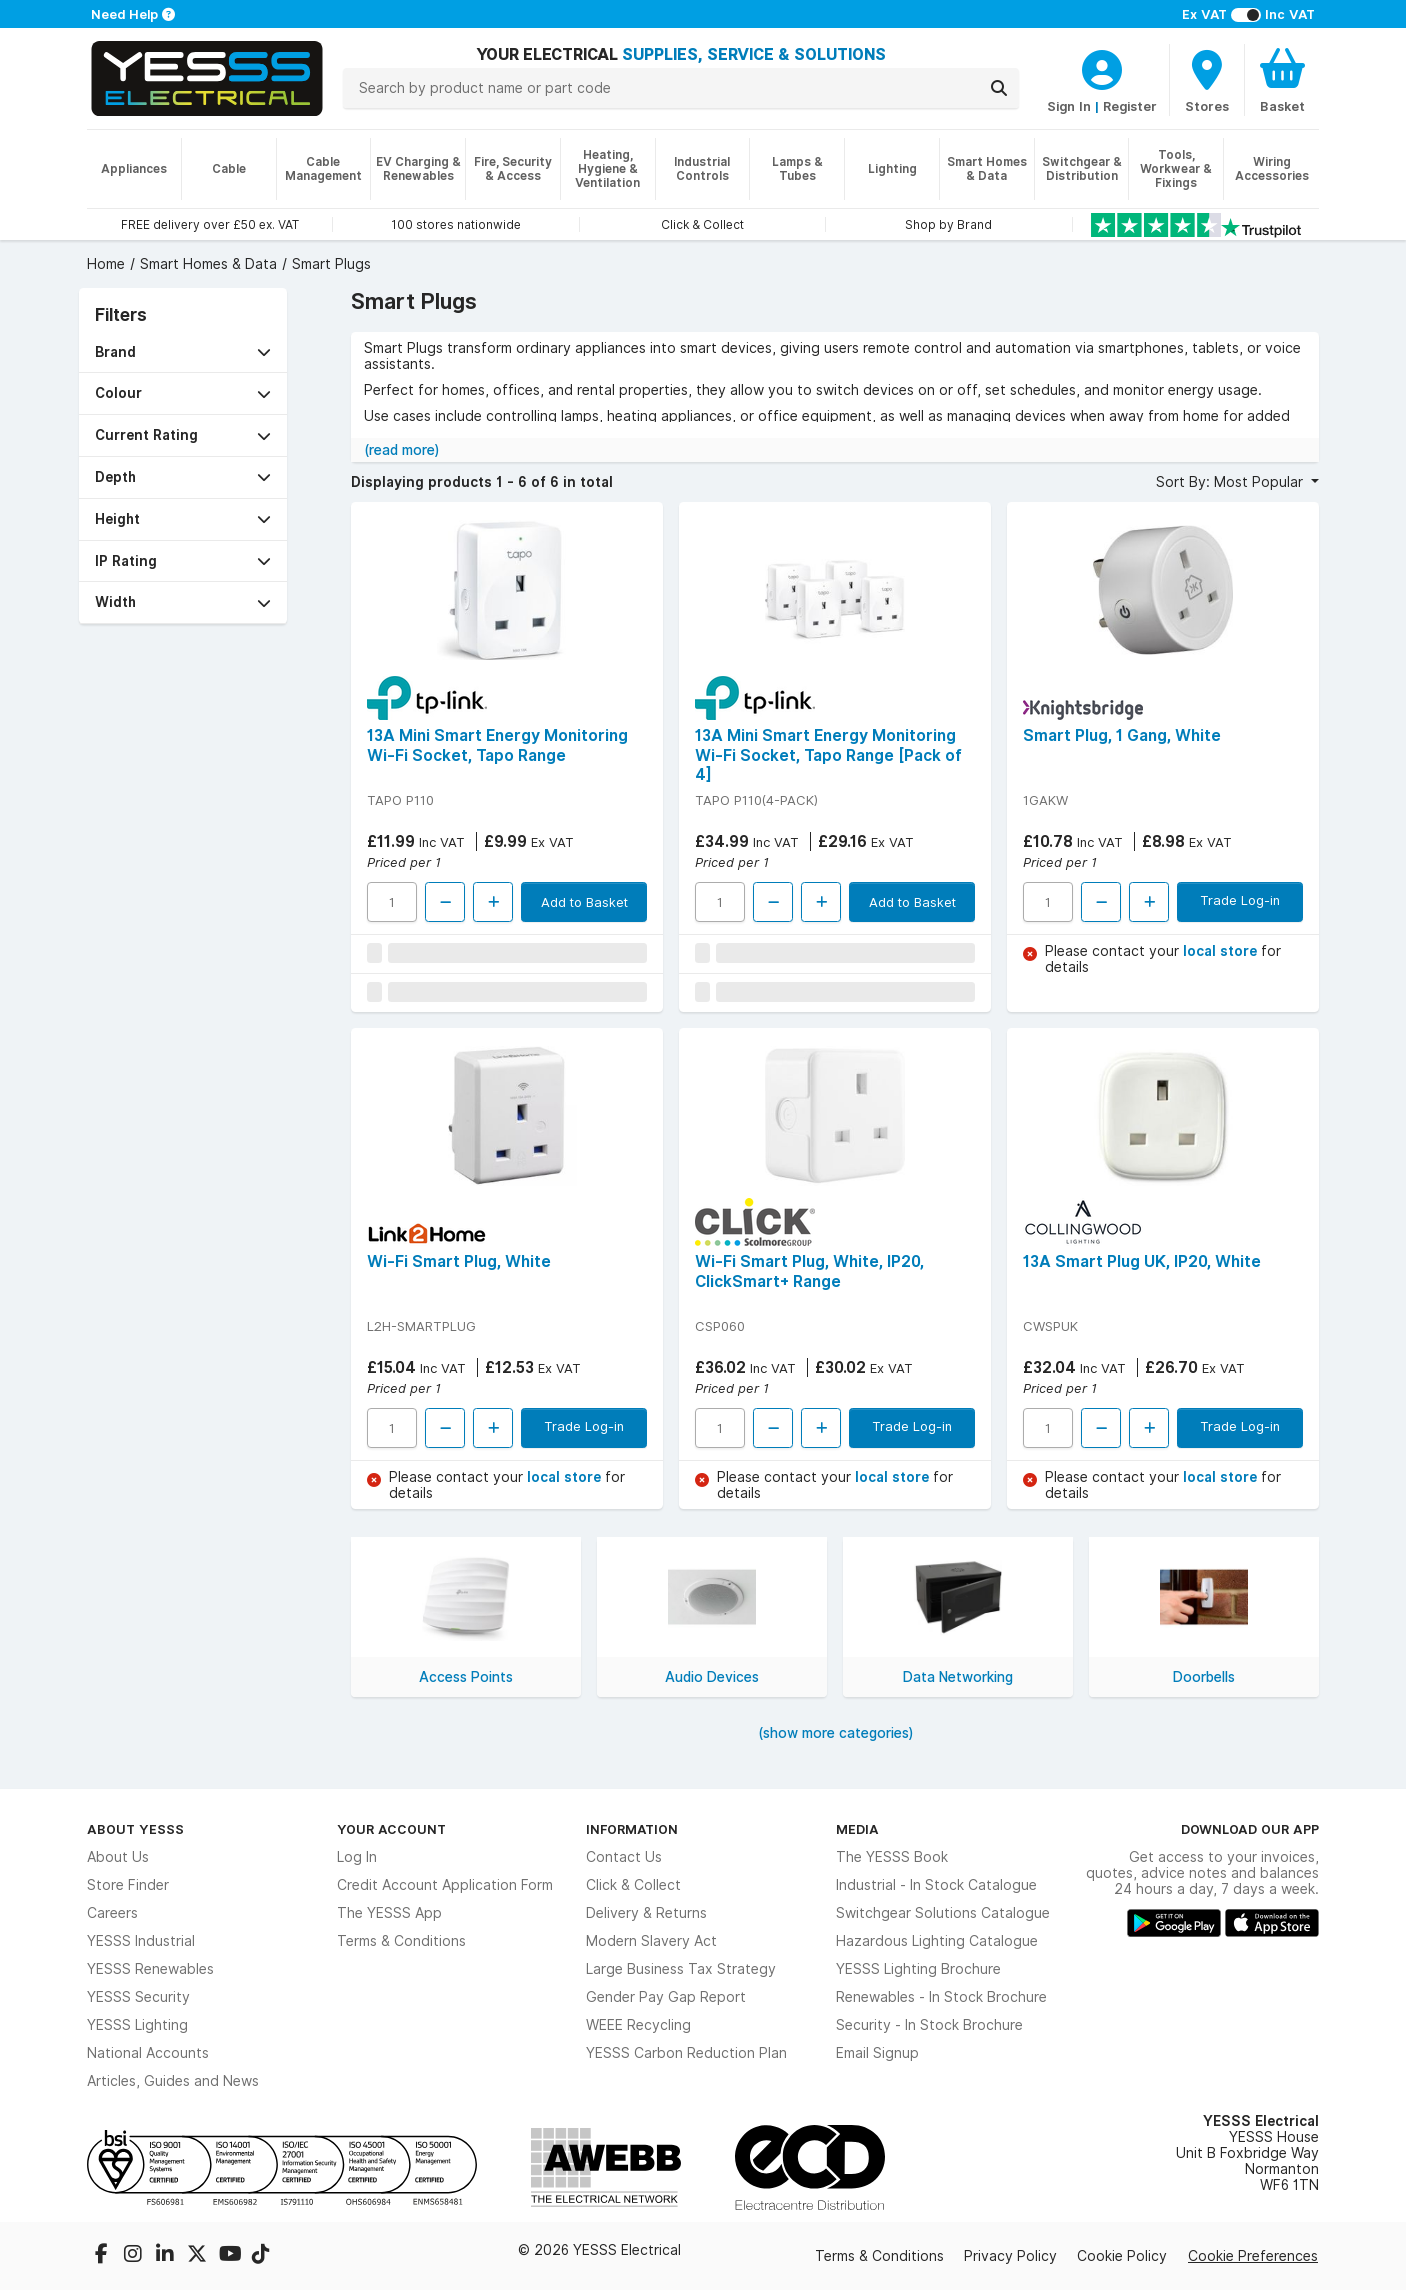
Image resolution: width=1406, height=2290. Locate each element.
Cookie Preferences (1253, 2256)
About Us (118, 1857)
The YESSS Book (892, 1857)
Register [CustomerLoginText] (1130, 106)
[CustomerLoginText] (1102, 67)
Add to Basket (584, 902)
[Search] (999, 88)
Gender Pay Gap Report (666, 1997)
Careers (112, 1913)
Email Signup (877, 2053)
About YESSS (135, 1829)
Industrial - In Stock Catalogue (936, 1885)
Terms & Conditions (401, 1941)
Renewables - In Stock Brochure (941, 1997)
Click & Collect (633, 1885)
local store (1222, 951)
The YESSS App (389, 1913)
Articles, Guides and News (173, 2081)
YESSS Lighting (137, 2025)
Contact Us (624, 1857)
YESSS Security (138, 1997)
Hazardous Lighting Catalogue (937, 1941)
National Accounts (148, 2053)
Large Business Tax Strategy (681, 1969)
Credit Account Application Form (445, 1885)
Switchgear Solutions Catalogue (943, 1913)
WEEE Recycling (638, 2025)
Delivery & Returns (646, 1913)
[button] (183, 352)
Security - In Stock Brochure (929, 2025)
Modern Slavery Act (651, 1941)
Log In (357, 1857)
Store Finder (128, 1885)
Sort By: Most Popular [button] (1231, 482)
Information (632, 1829)
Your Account (391, 1829)
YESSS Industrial (141, 1941)
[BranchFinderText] (1207, 80)
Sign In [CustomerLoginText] (1069, 106)
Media (857, 1829)
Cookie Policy (1122, 2256)
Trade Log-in (1240, 900)
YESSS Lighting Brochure (918, 1969)
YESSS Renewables (150, 1969)
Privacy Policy (1010, 2256)
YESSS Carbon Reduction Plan (686, 2053)
